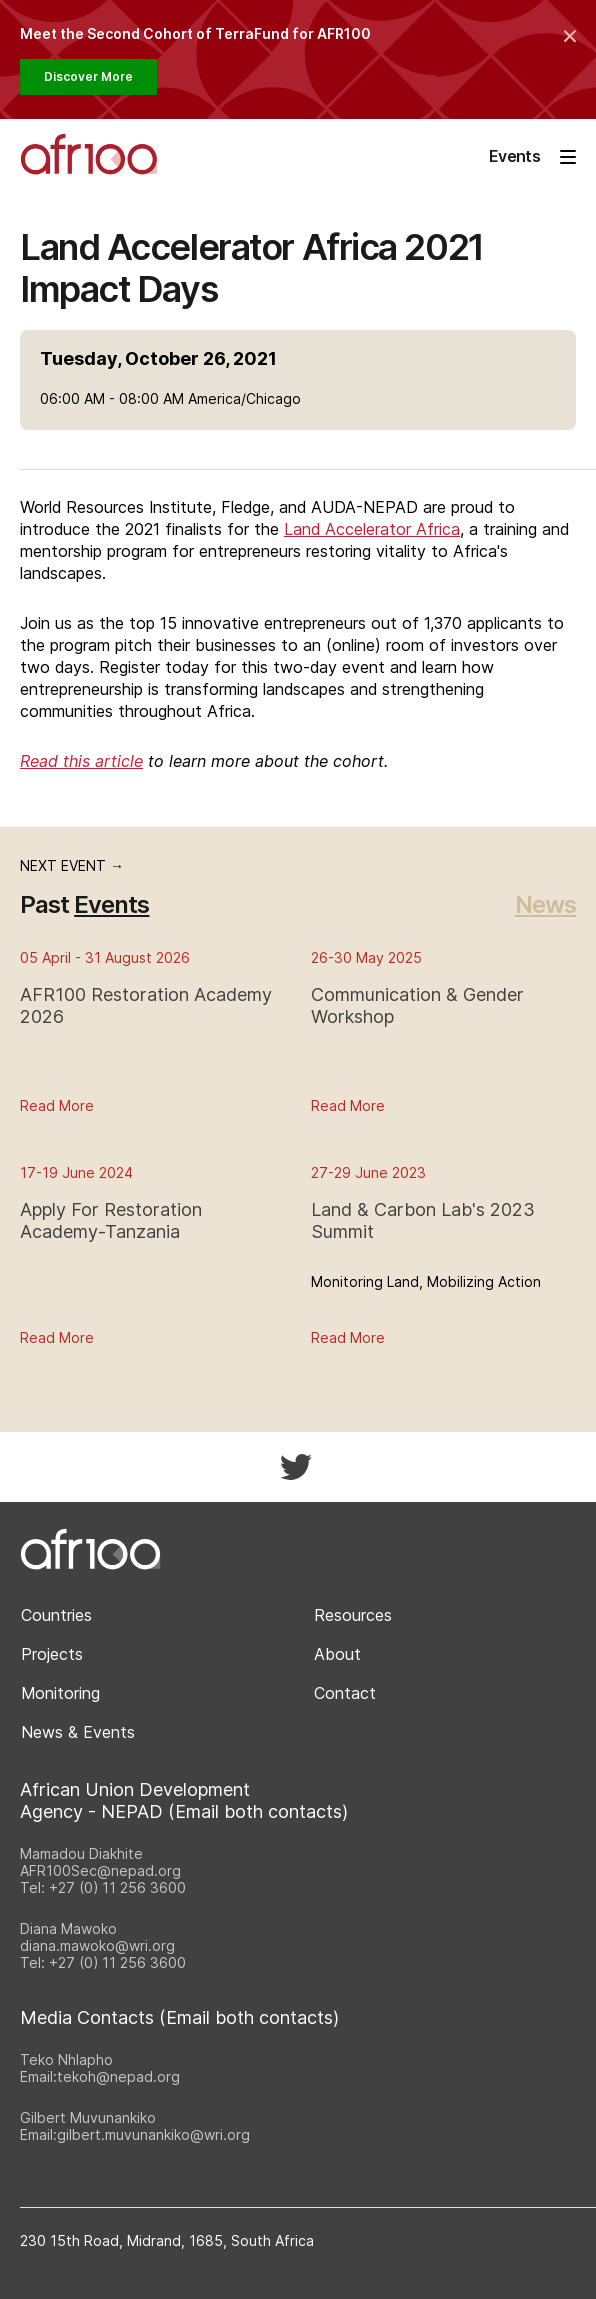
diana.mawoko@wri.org (97, 1945)
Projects (52, 1654)
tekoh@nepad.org (118, 2076)
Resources (353, 1615)
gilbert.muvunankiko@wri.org (153, 2134)
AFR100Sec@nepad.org (100, 1870)
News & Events (78, 1732)
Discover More (88, 76)
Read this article (81, 761)
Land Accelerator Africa (372, 529)
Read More (57, 1105)
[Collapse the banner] (570, 36)
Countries (56, 1615)
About (337, 1654)
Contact (345, 1693)
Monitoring (60, 1693)
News (545, 904)
